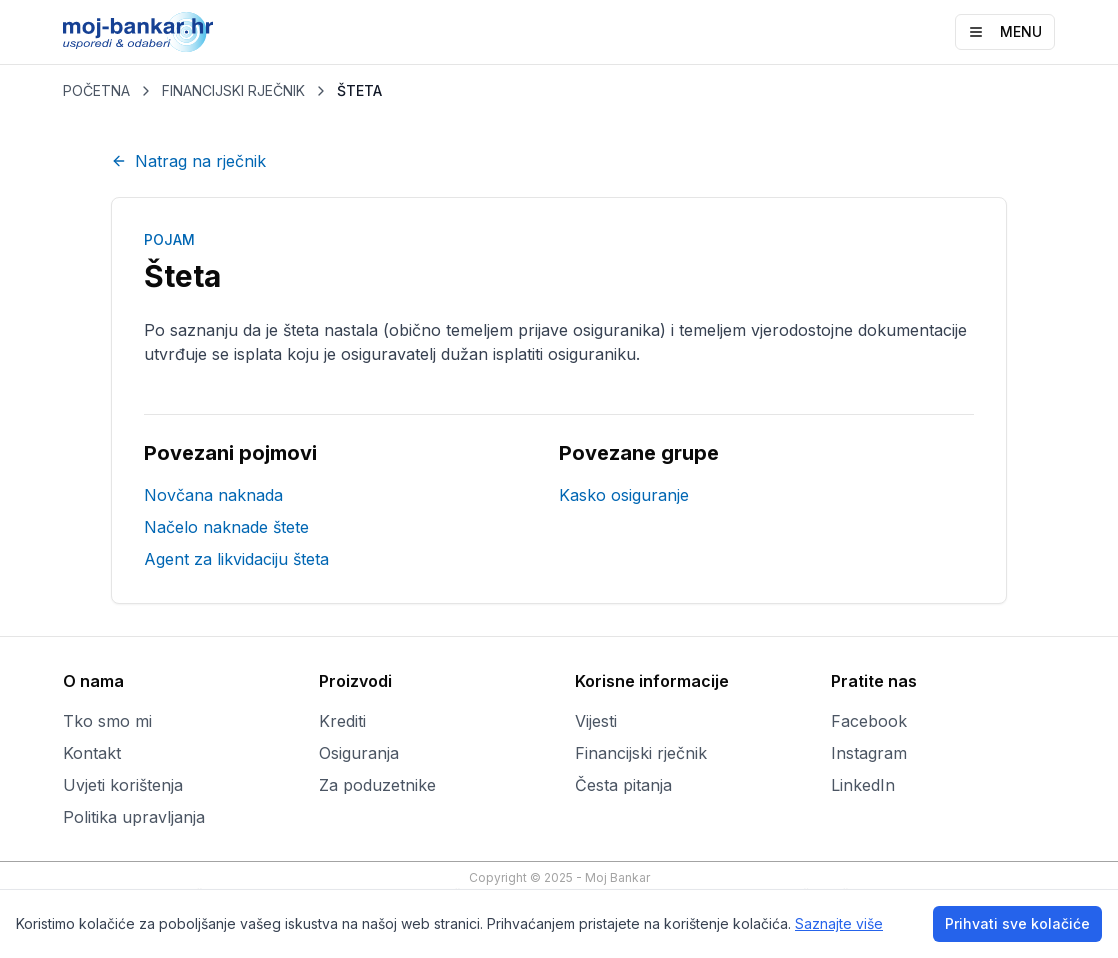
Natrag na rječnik (188, 161)
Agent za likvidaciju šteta (236, 559)
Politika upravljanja (134, 817)
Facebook (869, 721)
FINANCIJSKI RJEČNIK (233, 90)
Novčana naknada (213, 495)
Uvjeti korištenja (123, 785)
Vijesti (596, 721)
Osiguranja (359, 753)
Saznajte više (839, 923)
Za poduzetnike (377, 785)
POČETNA (96, 90)
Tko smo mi (107, 721)
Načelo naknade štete (226, 527)
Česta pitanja (623, 785)
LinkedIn (863, 785)
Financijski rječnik (641, 753)
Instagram (869, 753)
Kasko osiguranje (624, 495)
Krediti (342, 721)
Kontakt (92, 753)
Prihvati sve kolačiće (1017, 923)
